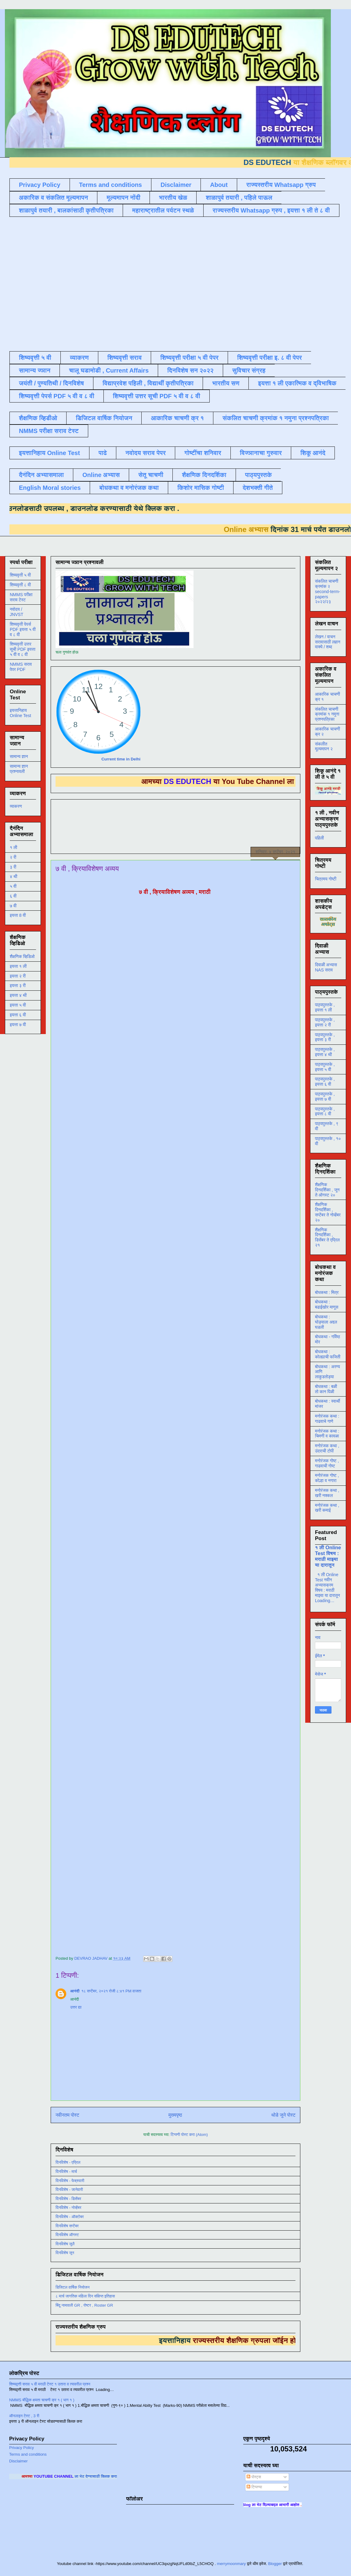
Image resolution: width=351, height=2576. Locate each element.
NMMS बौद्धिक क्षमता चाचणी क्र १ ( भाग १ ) (41, 2400)
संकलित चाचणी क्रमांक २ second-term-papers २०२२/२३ (327, 591)
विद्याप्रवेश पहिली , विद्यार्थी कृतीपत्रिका (148, 383)
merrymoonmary (231, 2563)
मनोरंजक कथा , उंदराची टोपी (327, 1448)
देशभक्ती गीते (258, 487)
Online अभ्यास (101, 475)
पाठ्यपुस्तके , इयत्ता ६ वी (325, 1082)
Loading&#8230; (153, 1428)
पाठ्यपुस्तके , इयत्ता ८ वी (325, 1111)
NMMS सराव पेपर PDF (21, 667)
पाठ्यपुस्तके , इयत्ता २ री (325, 1022)
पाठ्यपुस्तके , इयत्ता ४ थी (325, 1052)
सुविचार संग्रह (249, 370)
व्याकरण (79, 357)
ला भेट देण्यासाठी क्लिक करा (111, 2476)
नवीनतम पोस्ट (67, 2115)
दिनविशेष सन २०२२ (190, 370)
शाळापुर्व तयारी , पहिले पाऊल (239, 197)
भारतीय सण (225, 383)
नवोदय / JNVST (16, 612)
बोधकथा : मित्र (326, 1292)
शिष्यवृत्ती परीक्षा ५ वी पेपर (189, 357)
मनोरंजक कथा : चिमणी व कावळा (327, 1434)
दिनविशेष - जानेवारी (69, 2189)
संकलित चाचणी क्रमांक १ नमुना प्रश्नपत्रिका (276, 418)
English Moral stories (50, 487)
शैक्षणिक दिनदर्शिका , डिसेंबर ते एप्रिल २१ (327, 1237)
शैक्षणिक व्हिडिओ (22, 956)
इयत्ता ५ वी (18, 1005)
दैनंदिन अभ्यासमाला (41, 475)
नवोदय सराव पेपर (145, 453)
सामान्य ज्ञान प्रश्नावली (19, 769)
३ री (13, 867)
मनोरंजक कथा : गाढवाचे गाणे (327, 1419)
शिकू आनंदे (312, 453)
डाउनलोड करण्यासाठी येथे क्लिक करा (106, 508)
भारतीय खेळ (173, 197)
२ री (13, 857)
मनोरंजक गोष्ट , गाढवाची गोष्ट (327, 1463)
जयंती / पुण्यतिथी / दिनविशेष (51, 383)
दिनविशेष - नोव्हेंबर (68, 2207)
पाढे (103, 453)
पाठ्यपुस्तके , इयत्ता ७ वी (325, 1096)
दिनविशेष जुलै (65, 2244)
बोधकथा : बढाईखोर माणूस (326, 1304)
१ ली (13, 847)
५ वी (13, 886)
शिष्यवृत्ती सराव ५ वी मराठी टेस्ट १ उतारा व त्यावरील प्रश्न (49, 2384)
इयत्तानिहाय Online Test (49, 453)
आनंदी (74, 1991)
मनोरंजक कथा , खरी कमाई (327, 1508)
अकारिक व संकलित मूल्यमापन (53, 197)
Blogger (275, 2563)
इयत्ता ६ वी (18, 1014)
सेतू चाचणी (150, 475)
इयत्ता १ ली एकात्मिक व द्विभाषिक (297, 383)
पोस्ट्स (254, 2477)
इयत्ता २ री (18, 976)
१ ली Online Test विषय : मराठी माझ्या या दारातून (328, 1556)
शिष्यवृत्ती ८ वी (20, 584)
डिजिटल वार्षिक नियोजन (104, 418)
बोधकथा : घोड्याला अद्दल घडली (326, 1322)
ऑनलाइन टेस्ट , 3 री (24, 2416)
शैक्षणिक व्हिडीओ (38, 418)
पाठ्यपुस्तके (258, 475)
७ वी (13, 905)
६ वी (13, 896)
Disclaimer (176, 184)
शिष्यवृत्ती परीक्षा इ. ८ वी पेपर (269, 357)
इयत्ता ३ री (18, 985)
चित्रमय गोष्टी (325, 878)
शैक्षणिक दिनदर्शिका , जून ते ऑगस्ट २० (327, 1189)
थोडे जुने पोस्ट (283, 2115)
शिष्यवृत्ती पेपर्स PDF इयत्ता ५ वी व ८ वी (23, 629)
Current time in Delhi (120, 759)
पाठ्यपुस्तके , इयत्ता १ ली (325, 1007)
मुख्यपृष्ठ (175, 2115)
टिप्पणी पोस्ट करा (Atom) (189, 2134)
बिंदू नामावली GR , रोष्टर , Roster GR (84, 2305)
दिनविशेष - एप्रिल (68, 2162)
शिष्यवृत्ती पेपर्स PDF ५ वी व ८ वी (56, 396)
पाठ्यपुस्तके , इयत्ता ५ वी (325, 1067)
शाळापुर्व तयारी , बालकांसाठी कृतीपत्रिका (66, 210)
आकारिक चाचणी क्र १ (177, 418)
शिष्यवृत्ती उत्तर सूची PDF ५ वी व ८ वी (156, 396)
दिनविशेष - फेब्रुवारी (70, 2180)
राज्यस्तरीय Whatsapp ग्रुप (281, 184)
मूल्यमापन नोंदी (123, 197)
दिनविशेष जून (65, 2252)
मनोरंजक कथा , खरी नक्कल (327, 1493)
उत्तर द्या (75, 2007)
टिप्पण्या (254, 2487)
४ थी (13, 876)
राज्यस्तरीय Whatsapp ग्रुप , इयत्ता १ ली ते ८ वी (271, 210)
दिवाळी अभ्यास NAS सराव (326, 967)
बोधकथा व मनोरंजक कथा (129, 487)
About (219, 184)
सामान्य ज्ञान (34, 370)
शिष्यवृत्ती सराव (124, 357)
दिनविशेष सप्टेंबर (67, 2226)
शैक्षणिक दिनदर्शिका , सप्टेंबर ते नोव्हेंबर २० (328, 1212)
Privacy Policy (39, 184)
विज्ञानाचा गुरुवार (261, 453)
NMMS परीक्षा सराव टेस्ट (49, 431)
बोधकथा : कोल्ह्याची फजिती (327, 1354)
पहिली (319, 838)
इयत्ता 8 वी (18, 915)
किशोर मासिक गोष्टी (200, 487)
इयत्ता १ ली (18, 966)
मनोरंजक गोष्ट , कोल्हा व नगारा (327, 1478)
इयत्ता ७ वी (18, 1024)
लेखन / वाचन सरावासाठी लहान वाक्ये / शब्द (327, 642)
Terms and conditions (110, 184)
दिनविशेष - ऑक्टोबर (70, 2216)
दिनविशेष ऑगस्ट (67, 2234)
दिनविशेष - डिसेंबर (68, 2198)
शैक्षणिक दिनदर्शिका (204, 475)
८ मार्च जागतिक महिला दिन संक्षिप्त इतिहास (85, 2296)
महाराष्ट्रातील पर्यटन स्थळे (163, 210)
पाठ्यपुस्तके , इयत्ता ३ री (325, 1037)
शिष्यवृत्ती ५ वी (35, 357)
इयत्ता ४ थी (18, 995)
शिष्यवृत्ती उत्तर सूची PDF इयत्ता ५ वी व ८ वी (22, 649)
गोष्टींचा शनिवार (202, 453)
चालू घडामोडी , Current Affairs (109, 370)
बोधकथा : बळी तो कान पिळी (326, 1389)
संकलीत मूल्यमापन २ (324, 746)
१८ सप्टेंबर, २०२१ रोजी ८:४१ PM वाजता (111, 1991)
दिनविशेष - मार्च (66, 2171)
